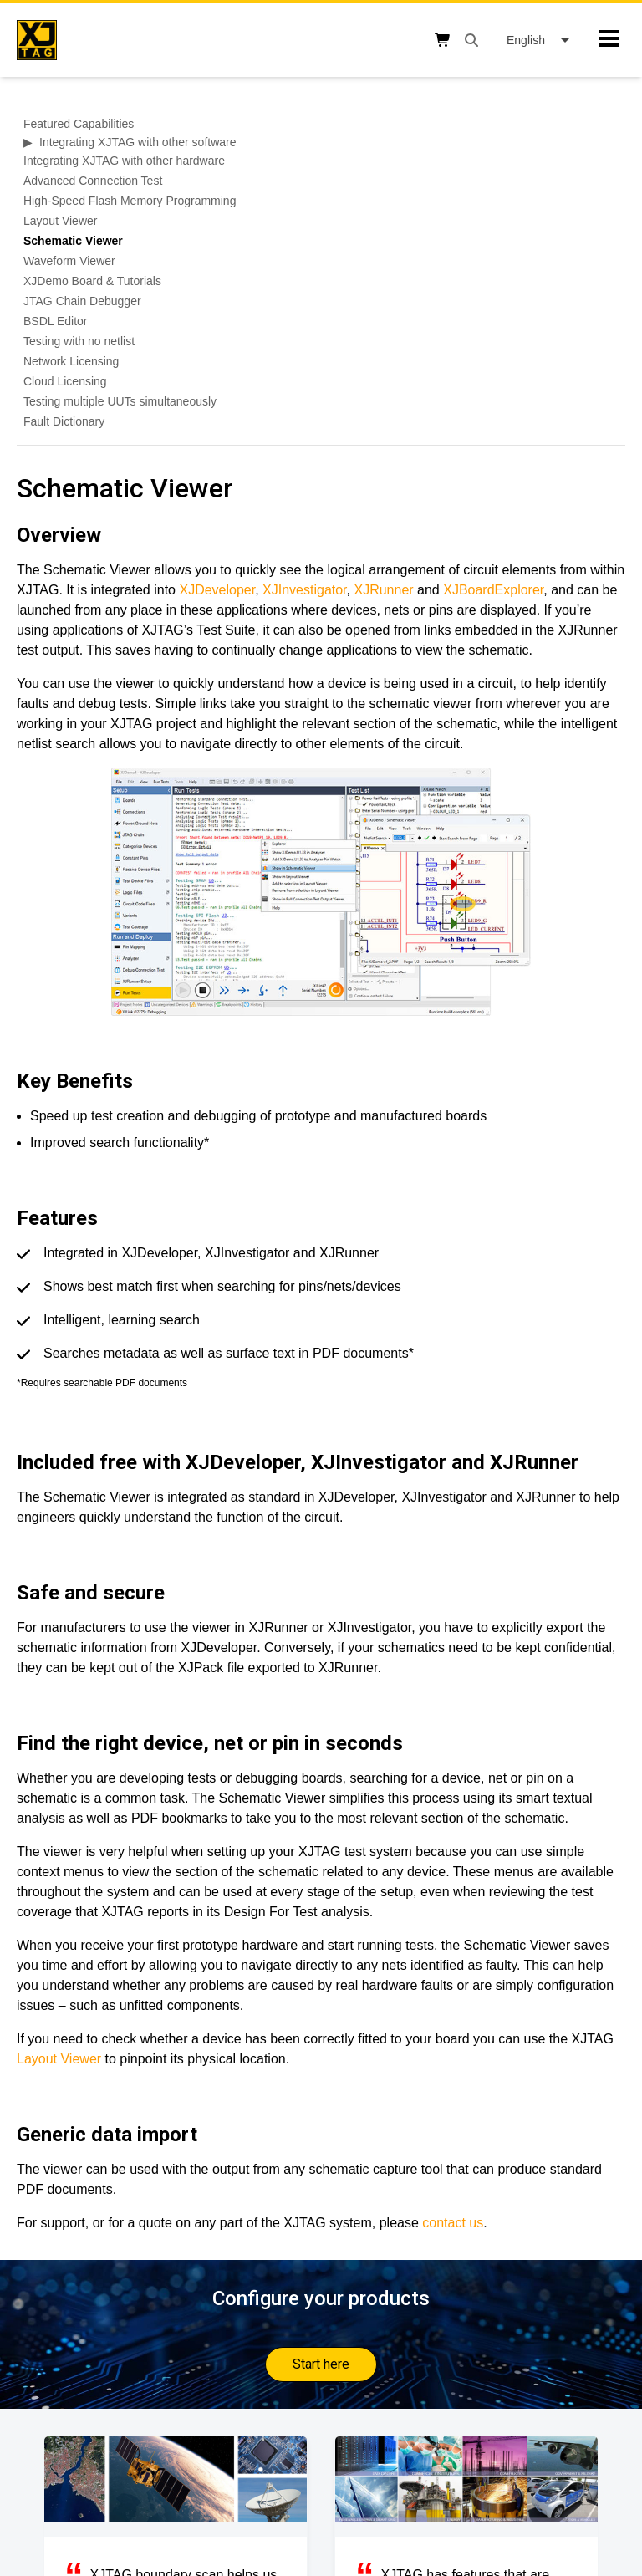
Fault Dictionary (63, 421)
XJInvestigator (304, 590)
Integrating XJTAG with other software (138, 142)
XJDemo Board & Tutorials (92, 281)
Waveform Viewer (69, 261)
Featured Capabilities (78, 123)
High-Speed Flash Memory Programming (129, 200)
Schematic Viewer (73, 240)
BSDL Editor (55, 321)
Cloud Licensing (65, 381)
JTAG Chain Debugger (82, 301)
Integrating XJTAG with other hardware (124, 160)
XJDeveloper (217, 590)
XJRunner (383, 590)
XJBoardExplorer (493, 590)
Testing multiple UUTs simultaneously (120, 401)
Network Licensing (71, 361)
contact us (452, 2223)
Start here (321, 2364)
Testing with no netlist (79, 341)
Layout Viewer (60, 220)
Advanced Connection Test (92, 180)
